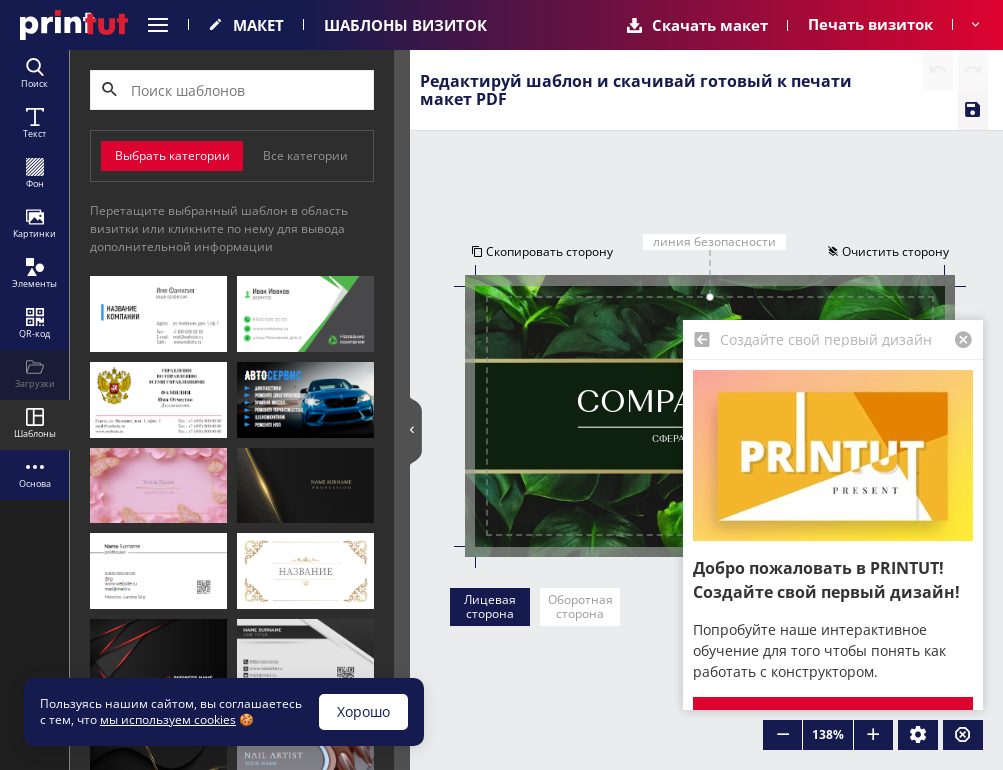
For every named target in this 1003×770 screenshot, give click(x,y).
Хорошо (363, 711)
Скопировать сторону (540, 252)
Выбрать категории (172, 155)
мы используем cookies (168, 719)
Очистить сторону (890, 252)
